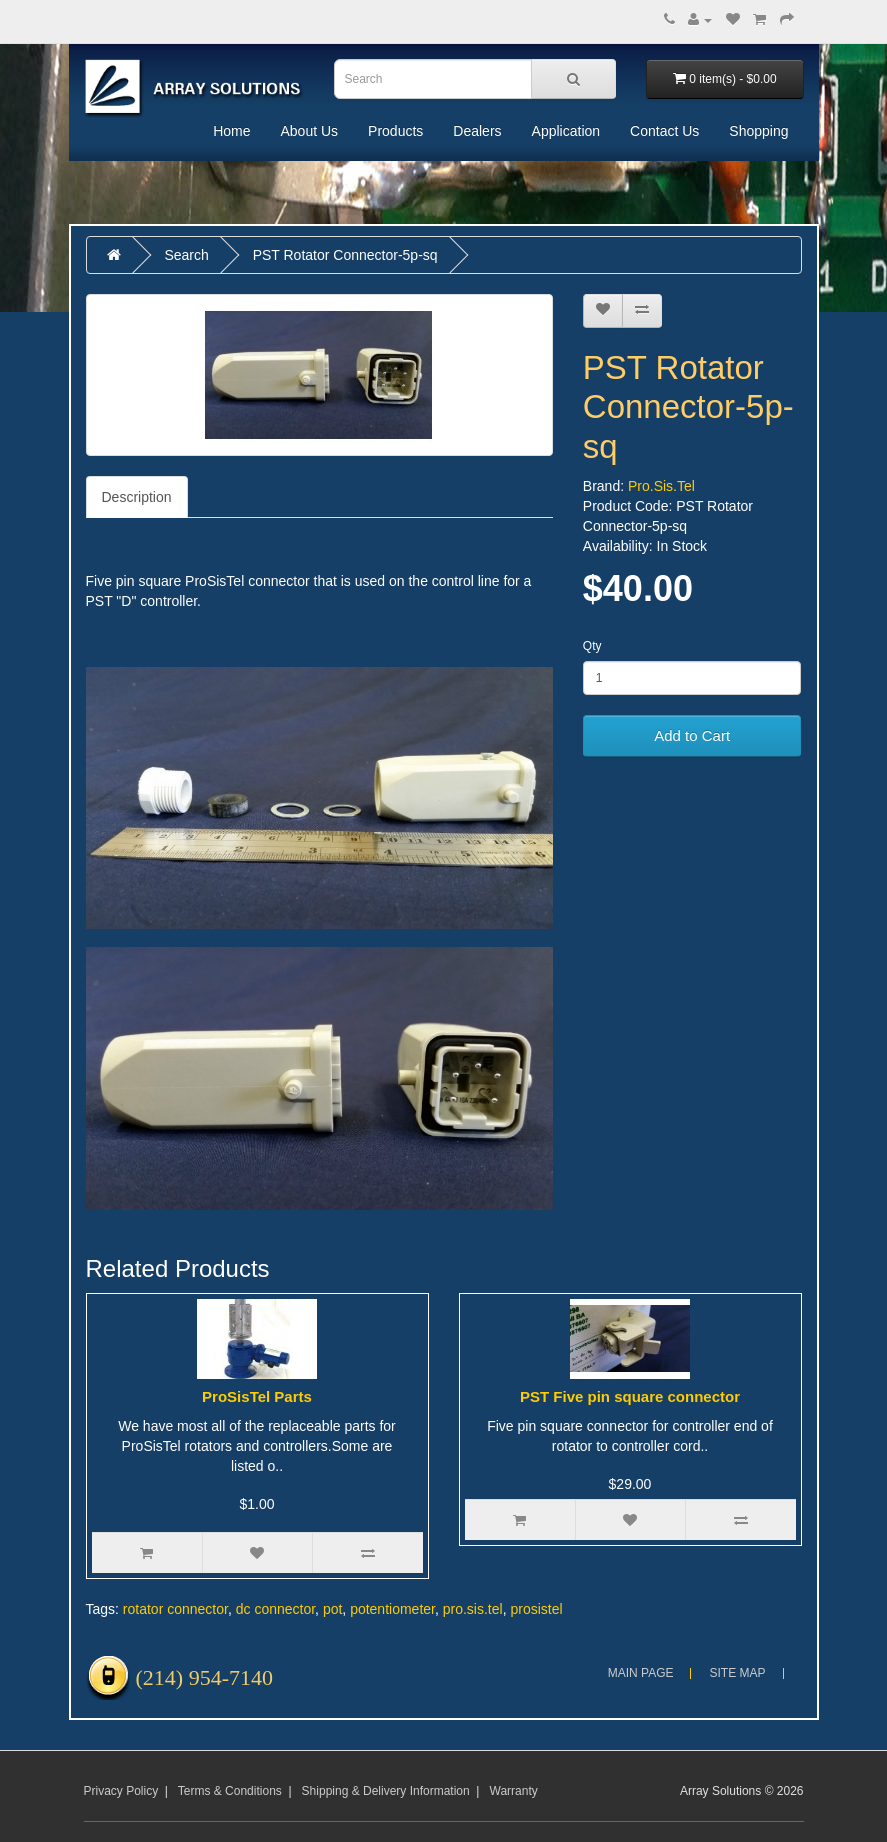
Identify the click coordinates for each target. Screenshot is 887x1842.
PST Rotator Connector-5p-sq (345, 255)
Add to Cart (692, 735)
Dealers (477, 131)
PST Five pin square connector (630, 1396)
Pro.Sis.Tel (661, 486)
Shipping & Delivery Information (386, 1791)
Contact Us (664, 131)
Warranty (514, 1791)
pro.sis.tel (473, 1609)
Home (231, 131)
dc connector (275, 1609)
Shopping (758, 131)
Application (566, 131)
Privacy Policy (121, 1791)
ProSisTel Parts (257, 1396)
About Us (309, 131)
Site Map (737, 1673)
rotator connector (175, 1609)
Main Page (641, 1673)
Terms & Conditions (230, 1791)
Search (186, 255)
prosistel (536, 1609)
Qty (592, 646)
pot (332, 1609)
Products (395, 131)
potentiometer (392, 1609)
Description (137, 497)
